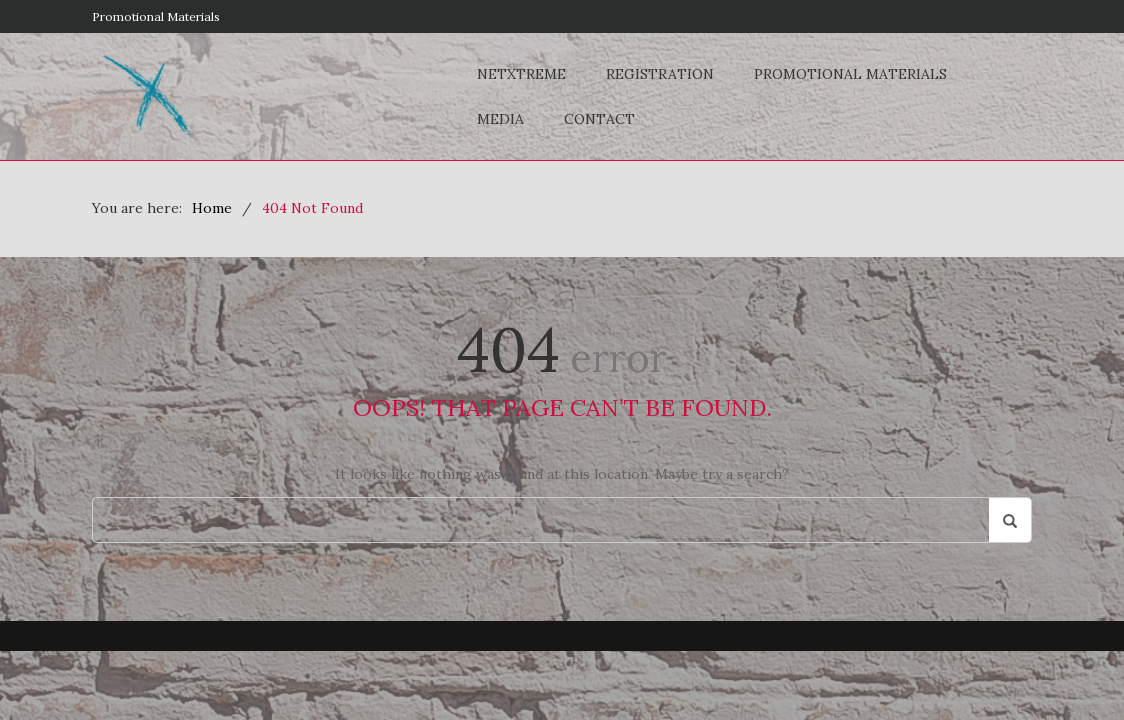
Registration (660, 74)
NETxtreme (521, 74)
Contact (599, 119)
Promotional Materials (156, 16)
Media (500, 119)
